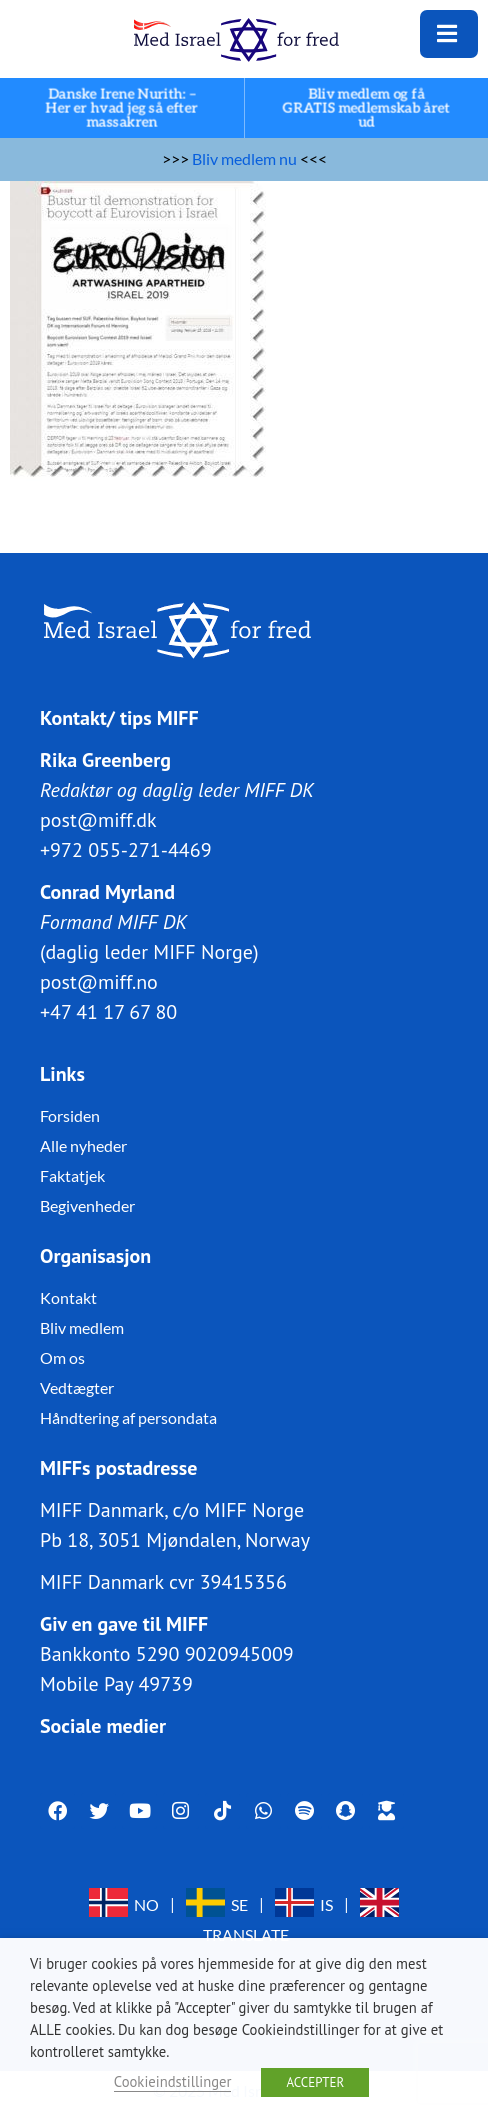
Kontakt (68, 1297)
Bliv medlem (82, 1327)
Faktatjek (72, 1175)
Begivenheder (87, 1205)
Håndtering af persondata (128, 1417)
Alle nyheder (83, 1145)
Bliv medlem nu (244, 158)
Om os (62, 1357)
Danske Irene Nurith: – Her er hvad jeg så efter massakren (122, 108)
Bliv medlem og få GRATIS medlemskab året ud (366, 108)
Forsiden (70, 1115)
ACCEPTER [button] (315, 2082)
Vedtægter (77, 1387)
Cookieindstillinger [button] (173, 2081)
